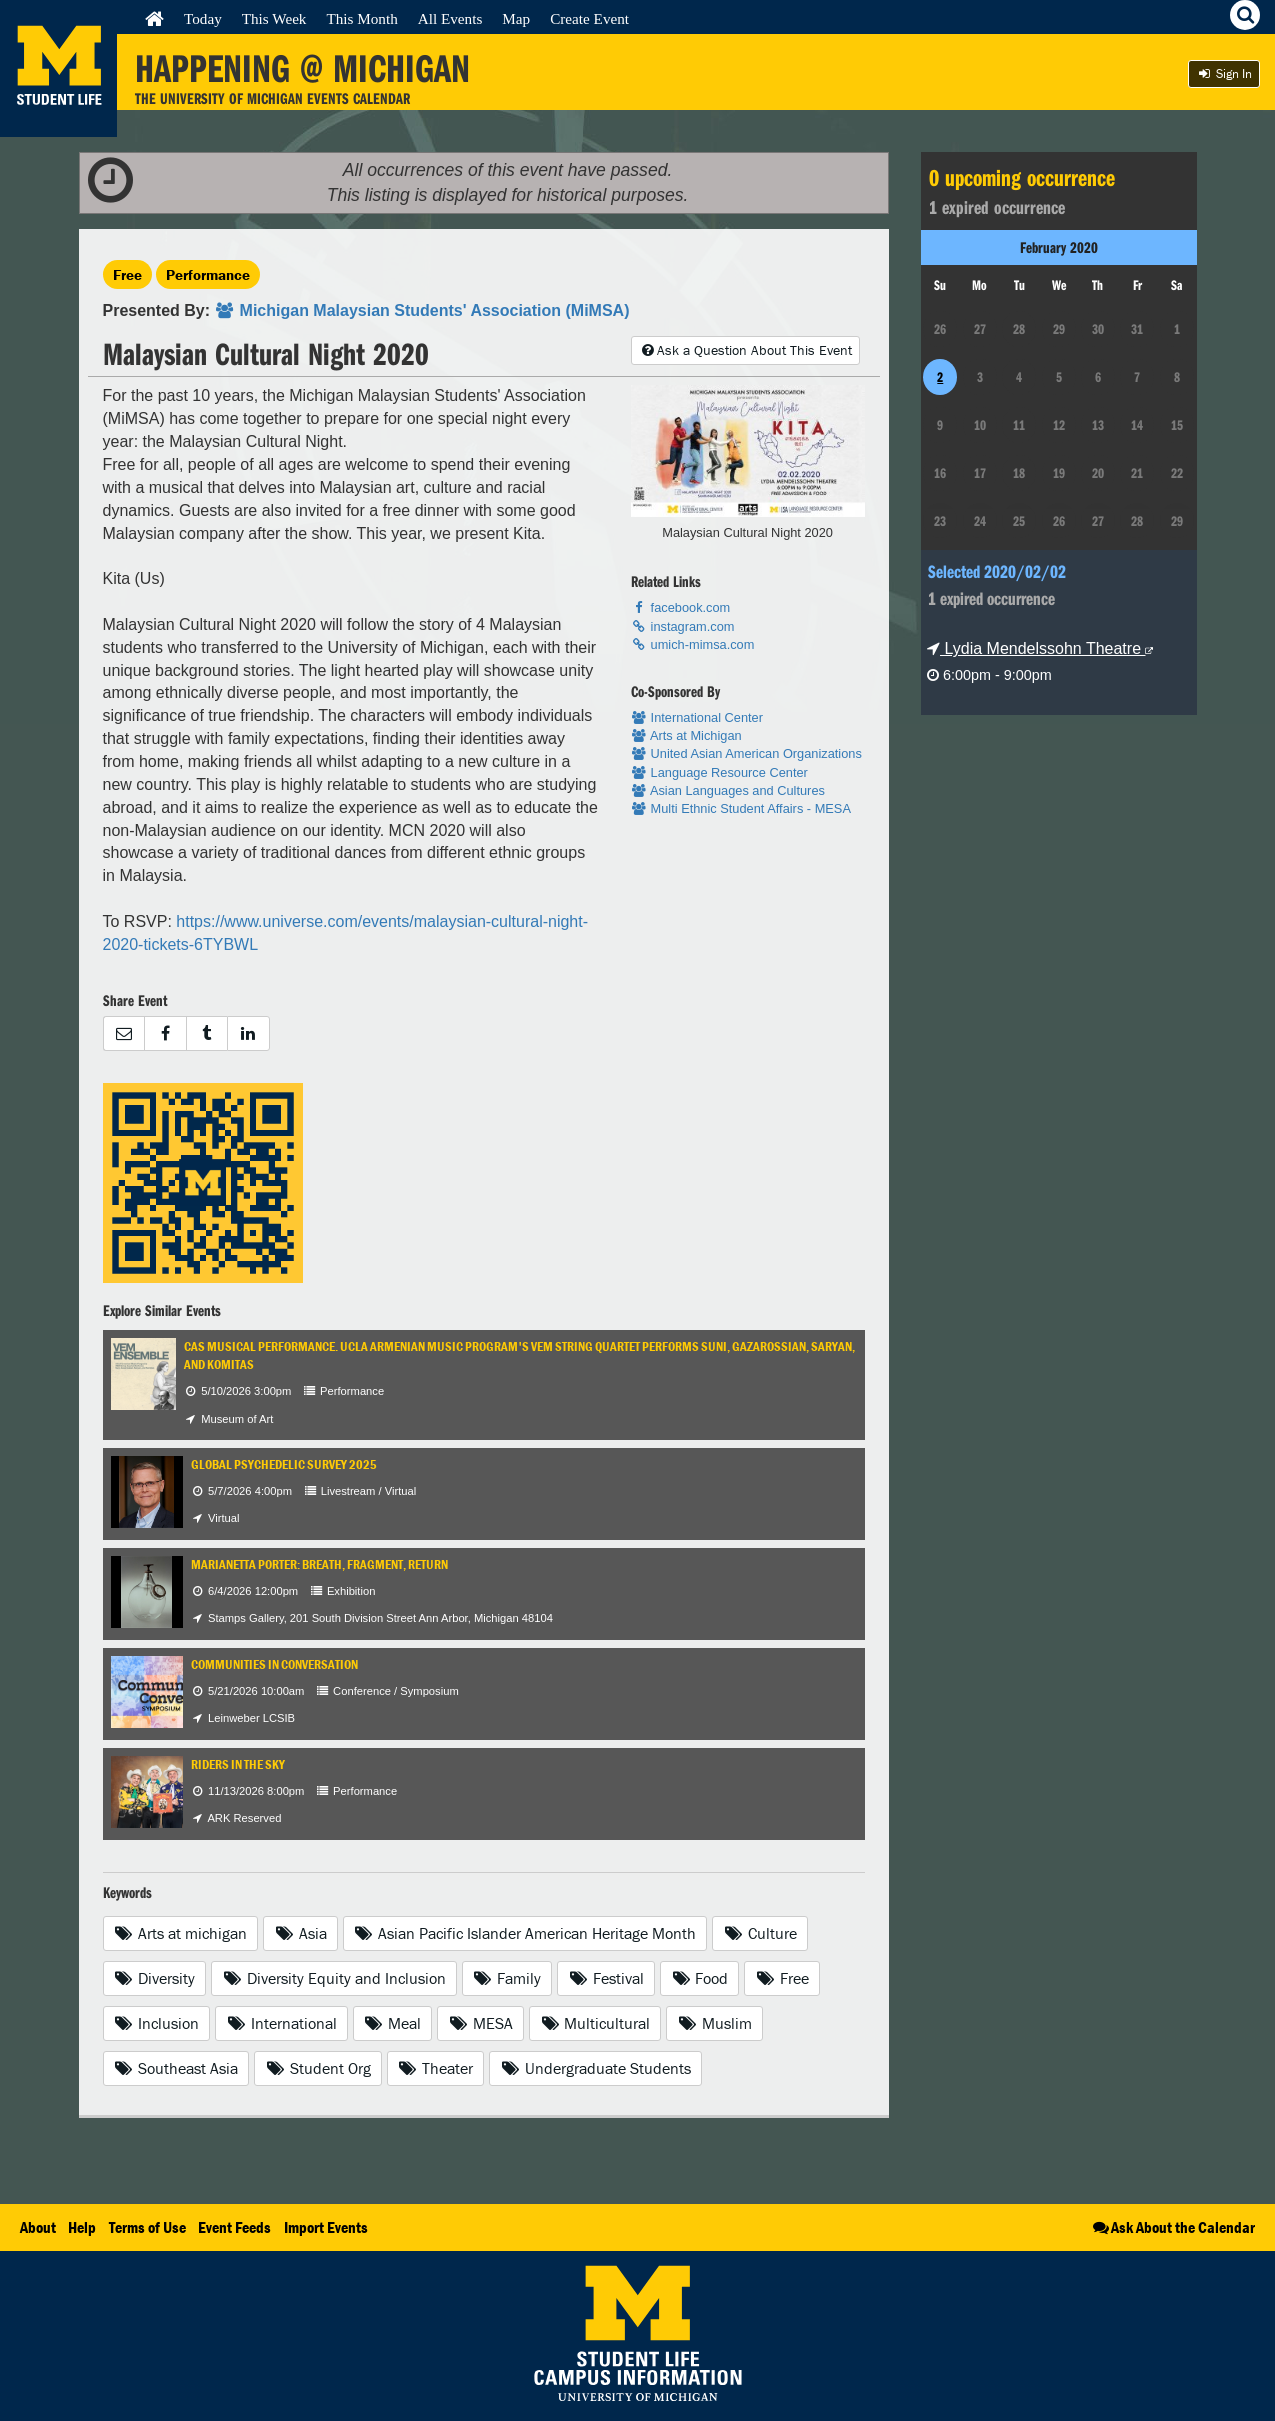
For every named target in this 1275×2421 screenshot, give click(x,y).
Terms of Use (147, 2227)
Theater (436, 2068)
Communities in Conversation (274, 1664)
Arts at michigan (181, 1933)
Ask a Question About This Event (745, 350)
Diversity (155, 1978)
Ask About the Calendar (1172, 2227)
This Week (274, 18)
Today (203, 18)
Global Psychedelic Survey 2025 (284, 1464)
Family (507, 1978)
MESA (480, 2023)
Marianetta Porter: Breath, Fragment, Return (319, 1564)
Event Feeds (234, 2227)
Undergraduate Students (595, 2068)
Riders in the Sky (238, 1764)
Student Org (318, 2068)
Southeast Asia (176, 2068)
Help (82, 2227)
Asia (300, 1933)
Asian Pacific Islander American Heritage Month (525, 1933)
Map (516, 18)
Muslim (714, 2023)
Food (700, 1978)
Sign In (1224, 73)
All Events (450, 18)
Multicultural (595, 2023)
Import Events (326, 2227)
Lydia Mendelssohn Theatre (1040, 648)
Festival (606, 1978)
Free (127, 274)
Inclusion (157, 2023)
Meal (393, 2023)
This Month (361, 18)
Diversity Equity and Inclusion (334, 1978)
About (38, 2227)
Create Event (589, 18)
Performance (208, 274)
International (281, 2023)
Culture (760, 1933)
